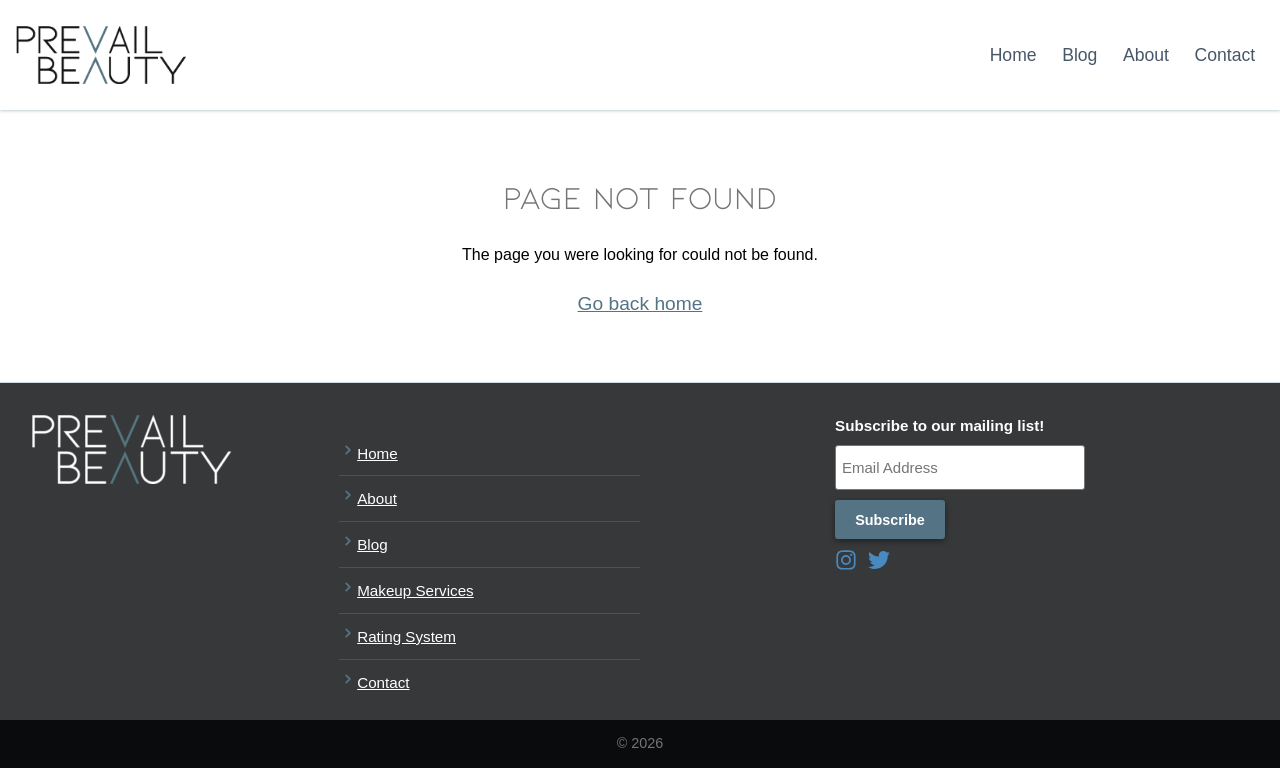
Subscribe (890, 520)
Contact (1225, 55)
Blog (1079, 55)
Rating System (397, 634)
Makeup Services (406, 588)
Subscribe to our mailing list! (939, 425)
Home (1013, 55)
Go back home (640, 303)
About (1146, 55)
